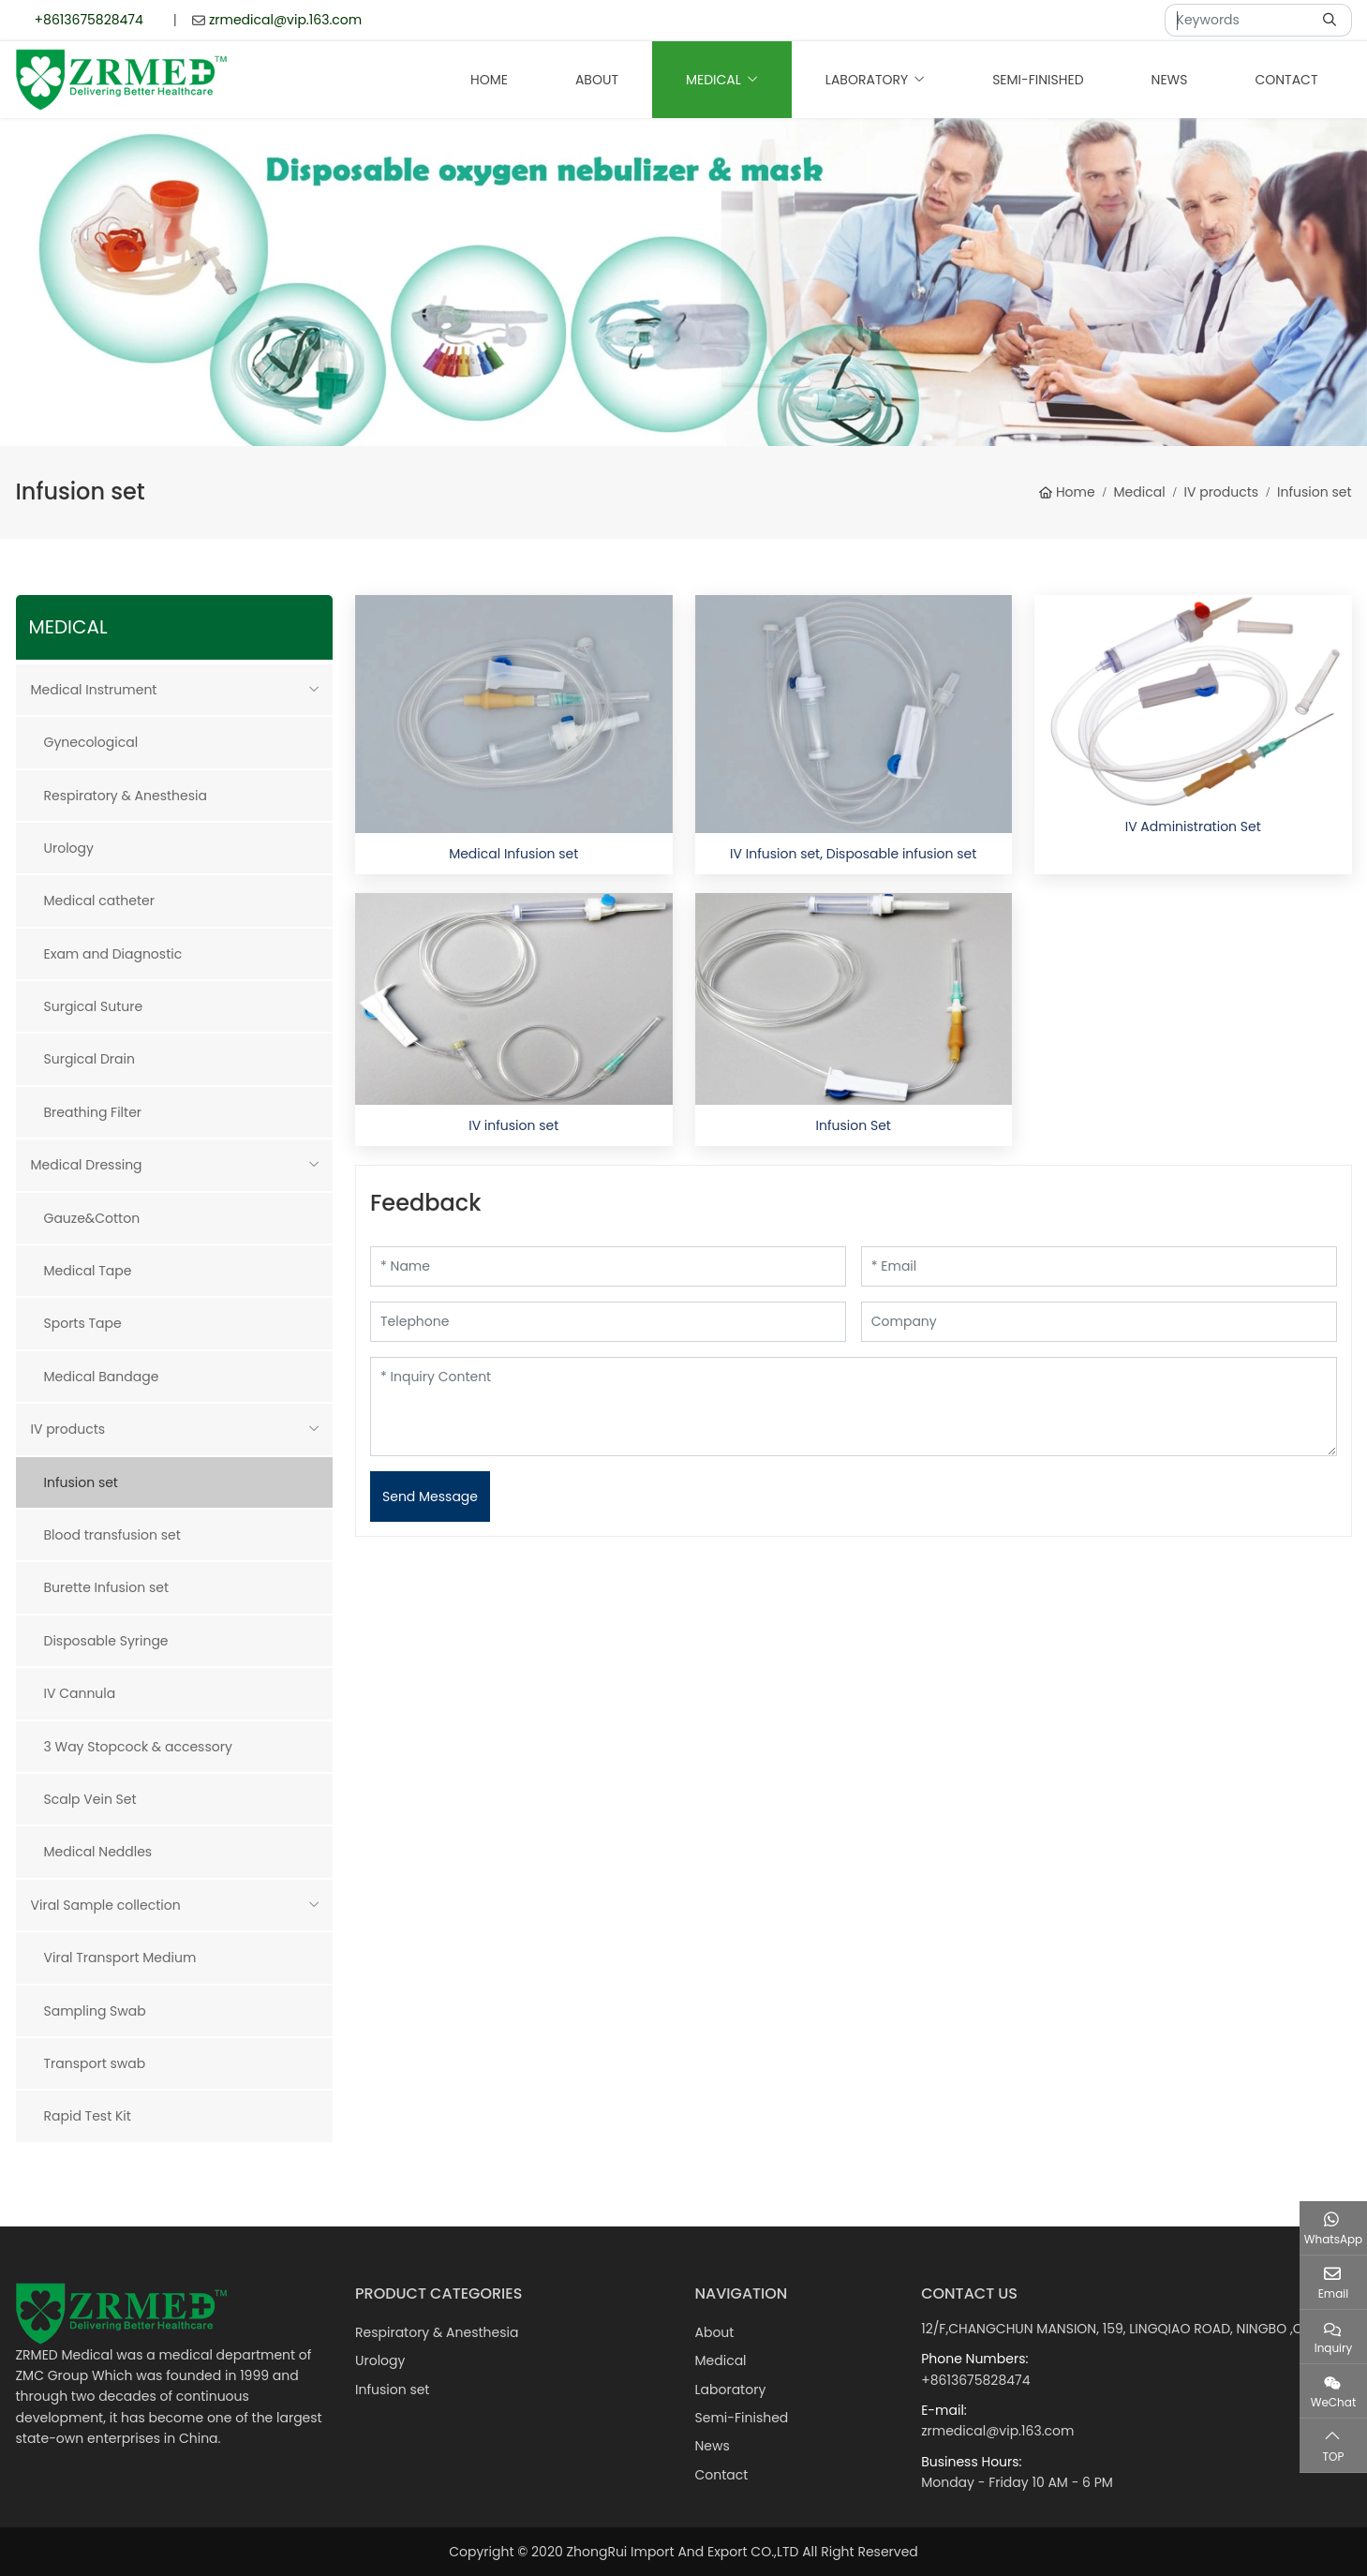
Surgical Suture (93, 1006)
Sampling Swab (95, 2011)
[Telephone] (608, 1322)
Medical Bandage (101, 1376)
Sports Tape (83, 1323)
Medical (713, 79)
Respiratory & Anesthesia (125, 795)
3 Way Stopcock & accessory (138, 1746)
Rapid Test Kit (87, 2116)
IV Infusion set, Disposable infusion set (853, 853)
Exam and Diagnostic (113, 954)
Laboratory (866, 79)
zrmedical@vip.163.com (285, 19)
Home (489, 79)
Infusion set (81, 1482)
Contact (1286, 79)
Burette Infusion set (107, 1587)
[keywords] (1239, 20)
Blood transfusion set (112, 1535)
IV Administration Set (1193, 826)
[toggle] (314, 689)
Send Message (430, 1496)
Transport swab (95, 2063)
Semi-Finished (1037, 79)
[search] (1332, 20)
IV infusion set (513, 1125)
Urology (69, 848)
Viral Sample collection (106, 1905)
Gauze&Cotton (92, 1218)
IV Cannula (80, 1693)
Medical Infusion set (513, 853)
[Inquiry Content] (853, 1406)
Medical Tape (88, 1270)
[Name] (608, 1266)
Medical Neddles (98, 1851)
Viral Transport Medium (120, 1957)
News (1170, 79)
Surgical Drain (89, 1059)
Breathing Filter (93, 1112)
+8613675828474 (89, 19)
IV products (68, 1429)
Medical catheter (99, 900)
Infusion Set (853, 1125)
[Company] (1099, 1322)
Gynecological (91, 742)
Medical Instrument (94, 689)
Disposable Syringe (106, 1640)
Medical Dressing (86, 1164)
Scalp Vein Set (90, 1799)
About (596, 79)
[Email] (1099, 1266)
